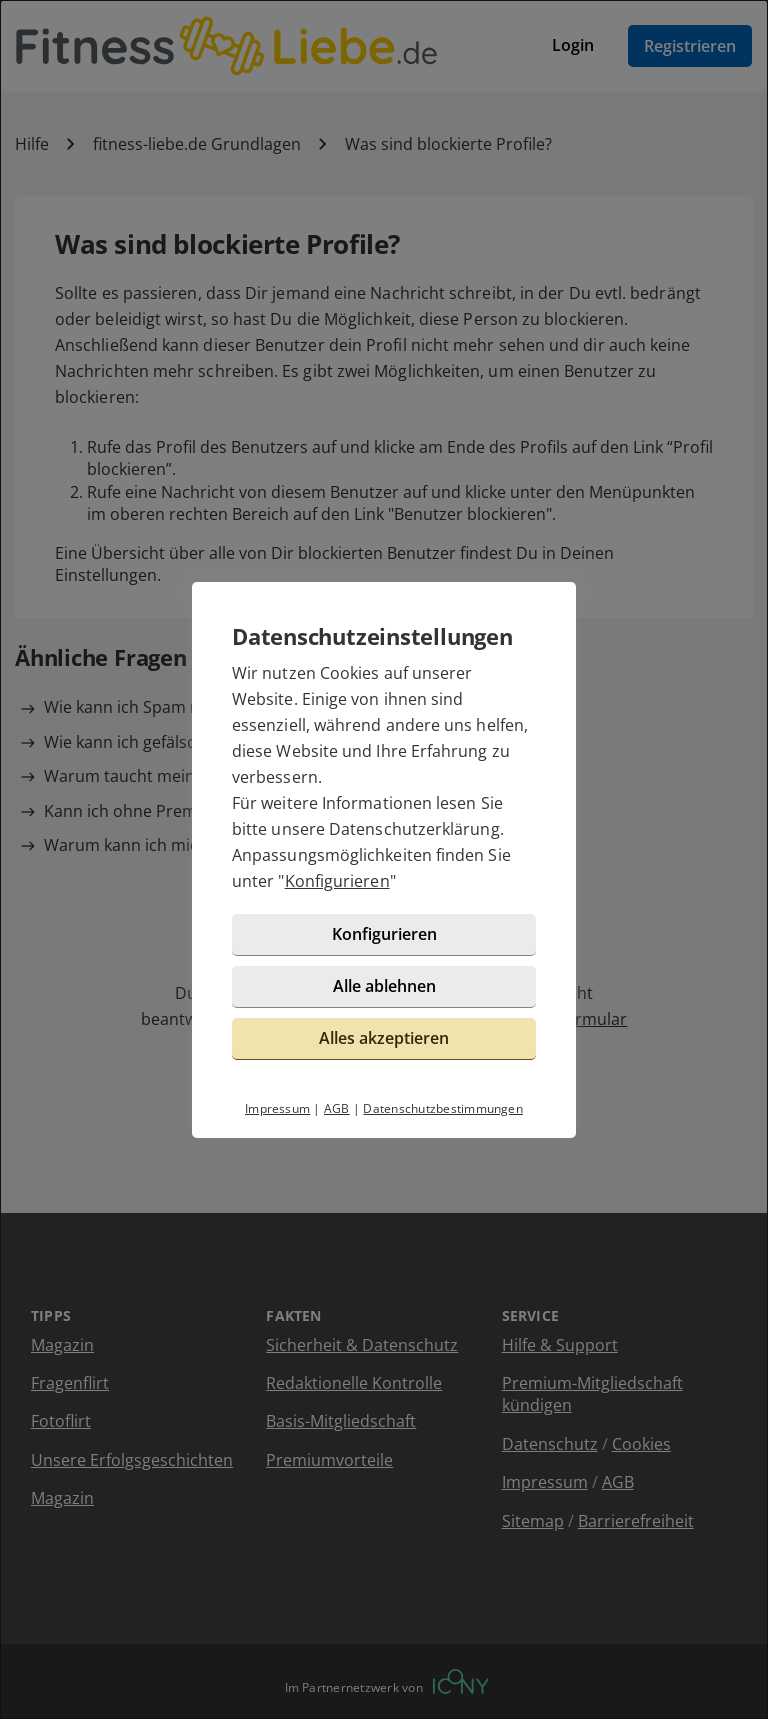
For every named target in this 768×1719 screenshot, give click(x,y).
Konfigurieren (337, 881)
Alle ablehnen (384, 986)
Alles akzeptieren (384, 1038)
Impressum (277, 1108)
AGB (337, 1108)
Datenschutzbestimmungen (443, 1108)
